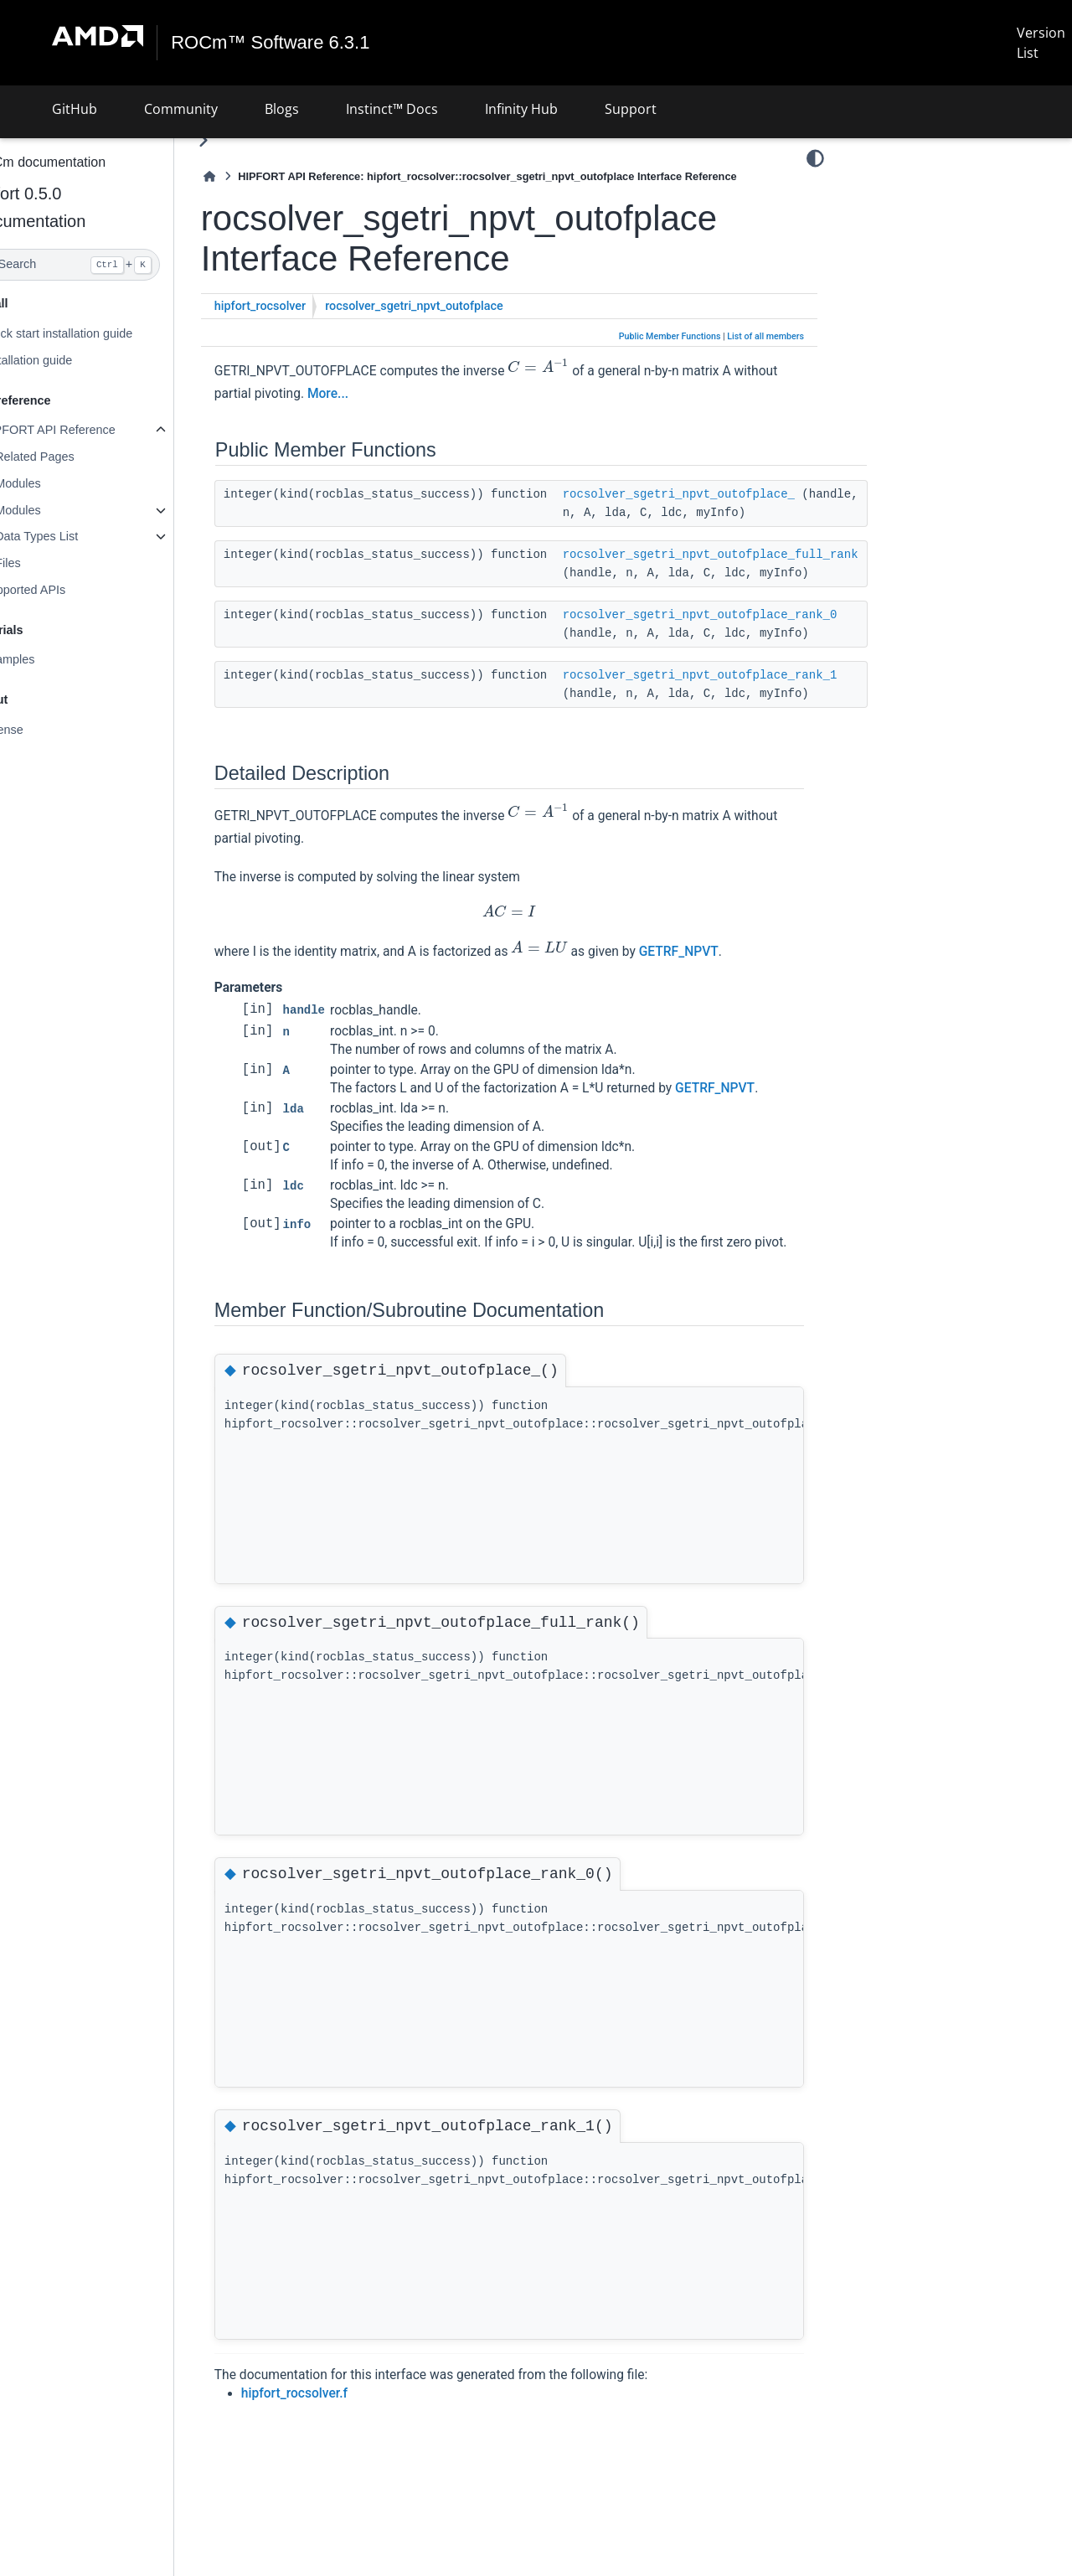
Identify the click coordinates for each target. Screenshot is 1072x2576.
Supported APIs (64, 589)
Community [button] (181, 109)
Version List (1041, 42)
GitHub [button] (74, 109)
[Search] (106, 265)
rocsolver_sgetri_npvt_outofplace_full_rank (751, 554)
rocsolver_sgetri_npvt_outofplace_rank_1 (740, 675)
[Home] (249, 176)
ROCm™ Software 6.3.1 (271, 43)
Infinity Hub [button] (521, 109)
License (43, 729)
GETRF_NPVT (719, 951)
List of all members (765, 336)
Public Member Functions (670, 336)
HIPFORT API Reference (88, 429)
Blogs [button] (282, 109)
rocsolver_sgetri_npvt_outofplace (454, 306)
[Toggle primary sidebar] (243, 140)
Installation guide (67, 360)
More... (415, 393)
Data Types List (76, 536)
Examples (48, 659)
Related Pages (74, 456)
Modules (57, 483)
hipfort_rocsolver (300, 306)
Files (47, 563)
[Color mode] (815, 158)
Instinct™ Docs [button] (392, 109)
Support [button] (631, 109)
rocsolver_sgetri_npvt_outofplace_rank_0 (740, 615)
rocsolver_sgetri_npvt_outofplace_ (719, 494)
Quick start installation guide (97, 333)
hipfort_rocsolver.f (334, 2411)
